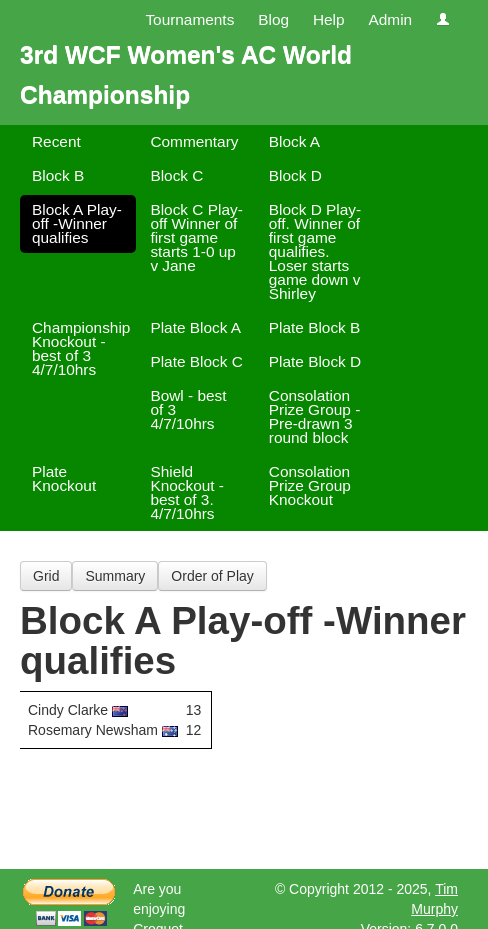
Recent (56, 141)
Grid (46, 576)
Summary (115, 576)
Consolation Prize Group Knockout (310, 485)
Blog (273, 19)
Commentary (194, 141)
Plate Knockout (64, 478)
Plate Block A (195, 327)
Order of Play (212, 576)
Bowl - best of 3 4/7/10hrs (188, 409)
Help (329, 19)
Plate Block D (315, 361)
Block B (58, 175)
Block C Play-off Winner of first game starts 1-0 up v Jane (196, 237)
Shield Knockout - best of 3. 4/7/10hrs (187, 492)
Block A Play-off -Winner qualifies (77, 223)
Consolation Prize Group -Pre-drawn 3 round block (315, 416)
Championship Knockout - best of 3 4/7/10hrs (81, 348)
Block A (294, 141)
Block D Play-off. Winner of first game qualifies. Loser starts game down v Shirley (315, 251)
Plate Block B (315, 327)
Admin (390, 19)
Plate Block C (196, 361)
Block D (295, 175)
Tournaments (189, 19)
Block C (176, 175)
